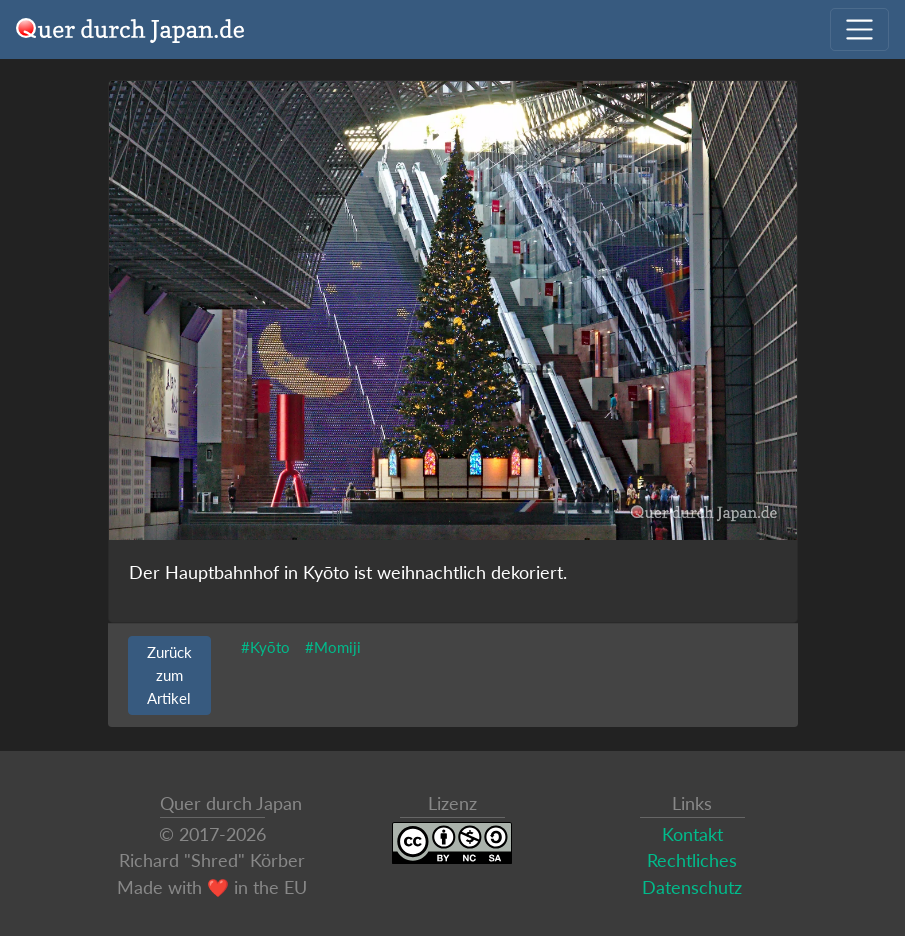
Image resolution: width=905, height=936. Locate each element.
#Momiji (333, 647)
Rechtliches (692, 860)
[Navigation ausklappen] (859, 29)
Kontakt (692, 834)
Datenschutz (692, 887)
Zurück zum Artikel (169, 675)
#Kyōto (265, 647)
